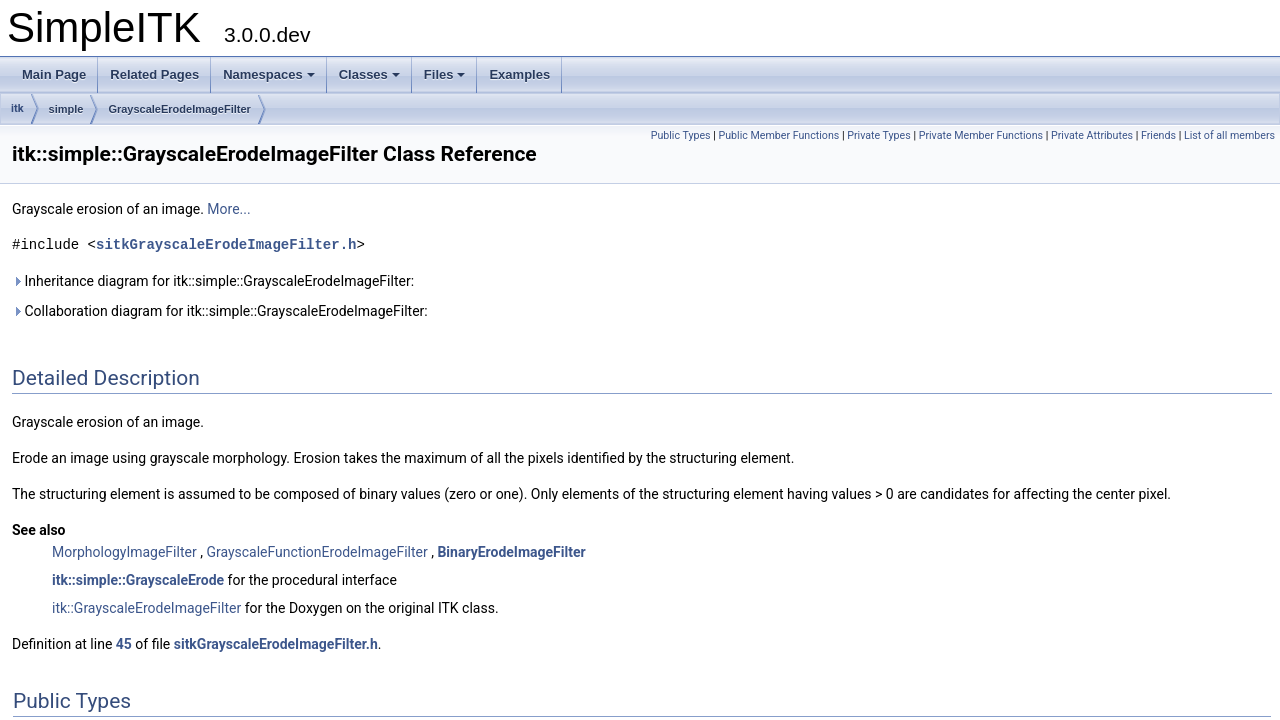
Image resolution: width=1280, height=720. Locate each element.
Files (445, 74)
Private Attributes (1092, 135)
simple (66, 109)
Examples (519, 74)
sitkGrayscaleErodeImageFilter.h (226, 244)
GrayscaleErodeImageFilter (179, 109)
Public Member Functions (779, 135)
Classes (369, 74)
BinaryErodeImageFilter (511, 552)
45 (124, 644)
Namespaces (269, 74)
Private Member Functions (981, 135)
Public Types (681, 135)
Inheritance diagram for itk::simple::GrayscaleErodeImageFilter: (213, 281)
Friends (1158, 135)
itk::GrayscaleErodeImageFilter (146, 608)
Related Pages (154, 74)
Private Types (879, 135)
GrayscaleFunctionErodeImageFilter (316, 552)
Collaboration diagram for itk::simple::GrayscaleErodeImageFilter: (220, 311)
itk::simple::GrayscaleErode (138, 580)
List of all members (1229, 135)
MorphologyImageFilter (124, 552)
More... (228, 209)
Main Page (54, 74)
